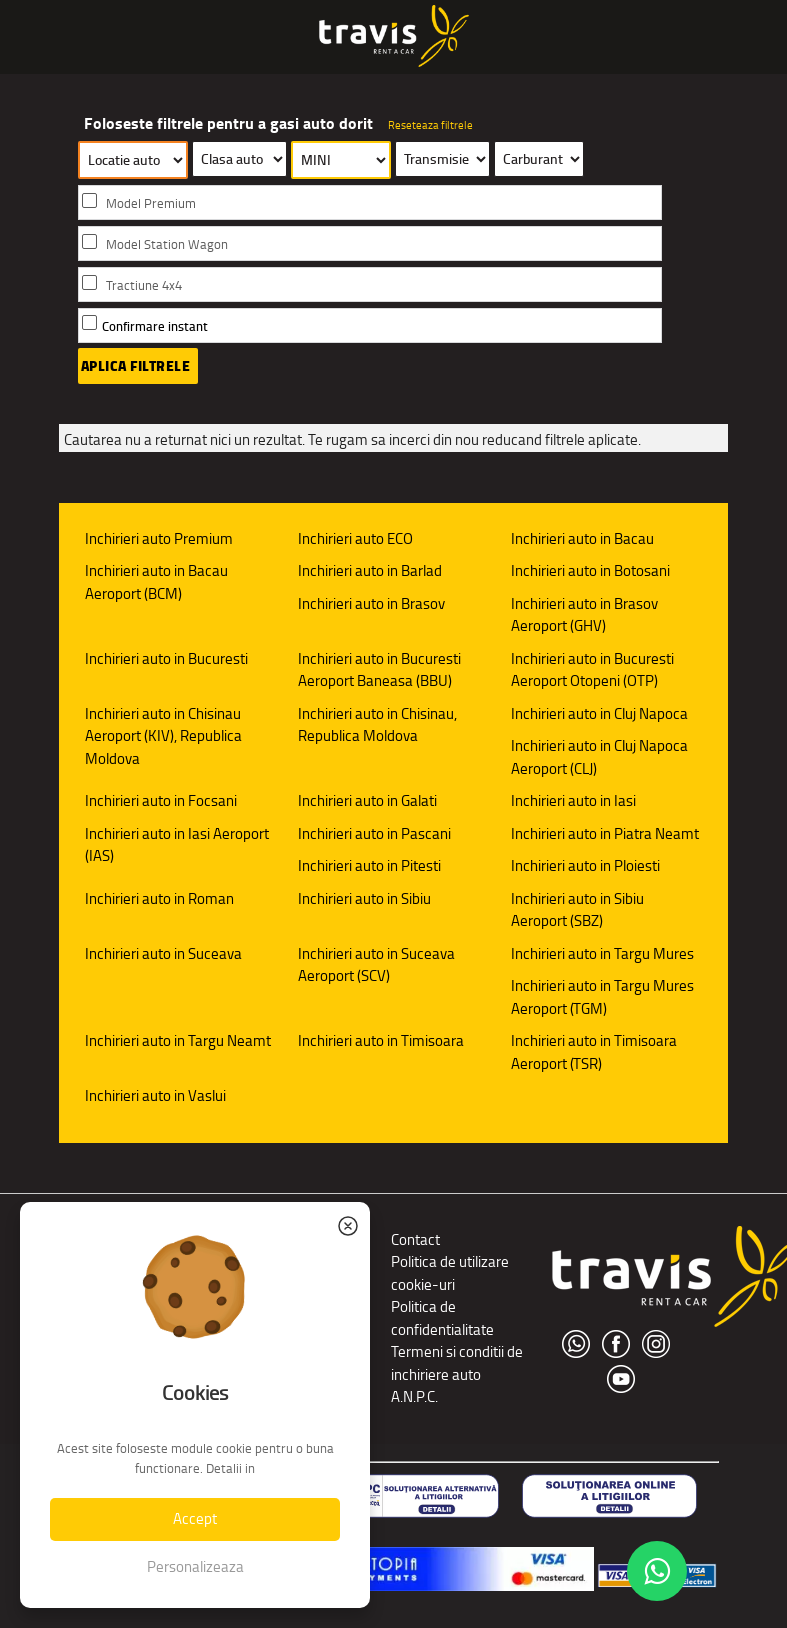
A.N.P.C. (414, 1396)
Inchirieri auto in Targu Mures (602, 953)
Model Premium (151, 203)
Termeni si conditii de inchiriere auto (457, 1363)
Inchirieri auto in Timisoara (381, 1040)
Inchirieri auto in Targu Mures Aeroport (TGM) (602, 997)
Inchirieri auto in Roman (159, 898)
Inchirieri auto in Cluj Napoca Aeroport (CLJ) (599, 757)
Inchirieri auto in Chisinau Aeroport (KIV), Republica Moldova (163, 736)
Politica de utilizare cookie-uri (450, 1273)
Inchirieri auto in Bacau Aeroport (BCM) (156, 582)
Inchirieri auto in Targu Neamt (178, 1040)
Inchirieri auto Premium (159, 538)
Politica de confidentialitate (442, 1318)
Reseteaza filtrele (430, 125)
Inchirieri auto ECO (355, 538)
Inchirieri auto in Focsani (161, 800)
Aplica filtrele (136, 366)
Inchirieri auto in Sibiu (364, 898)
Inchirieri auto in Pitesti (369, 865)
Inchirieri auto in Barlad (370, 570)
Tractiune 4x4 (144, 285)
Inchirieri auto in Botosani (590, 570)
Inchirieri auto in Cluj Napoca (599, 713)
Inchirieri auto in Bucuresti (166, 658)
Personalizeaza (195, 1566)
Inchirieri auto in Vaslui (155, 1095)
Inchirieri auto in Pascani (374, 833)
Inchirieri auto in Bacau (582, 538)
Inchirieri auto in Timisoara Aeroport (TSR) (594, 1052)
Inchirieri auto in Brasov (371, 603)
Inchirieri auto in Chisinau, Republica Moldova (377, 725)
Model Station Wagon (167, 244)
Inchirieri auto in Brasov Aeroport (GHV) (584, 615)
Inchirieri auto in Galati (367, 800)
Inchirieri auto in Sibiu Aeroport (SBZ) (577, 910)
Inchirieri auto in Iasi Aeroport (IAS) (177, 845)
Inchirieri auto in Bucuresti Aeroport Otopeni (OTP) (592, 670)
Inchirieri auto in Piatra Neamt (605, 833)
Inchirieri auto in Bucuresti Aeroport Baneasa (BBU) (379, 670)
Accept (195, 1518)
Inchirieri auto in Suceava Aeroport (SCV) (376, 965)
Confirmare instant (155, 326)
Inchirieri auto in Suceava (163, 953)
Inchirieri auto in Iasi (573, 800)
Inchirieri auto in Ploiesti (585, 865)
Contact (415, 1239)
